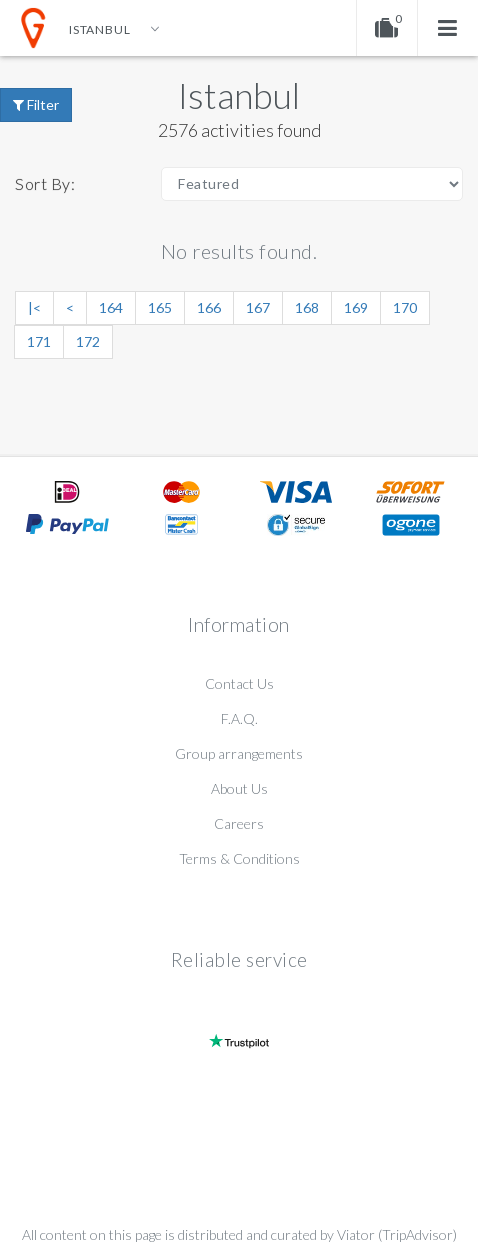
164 (111, 307)
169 (356, 307)
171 (39, 341)
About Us (239, 788)
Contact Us (239, 683)
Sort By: (45, 183)
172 (88, 341)
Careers (239, 823)
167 (258, 307)
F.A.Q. (239, 718)
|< (34, 307)
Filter (36, 104)
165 (160, 307)
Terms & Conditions (239, 858)
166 (209, 307)
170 (405, 307)
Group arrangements (239, 753)
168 (307, 307)
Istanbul (239, 95)
